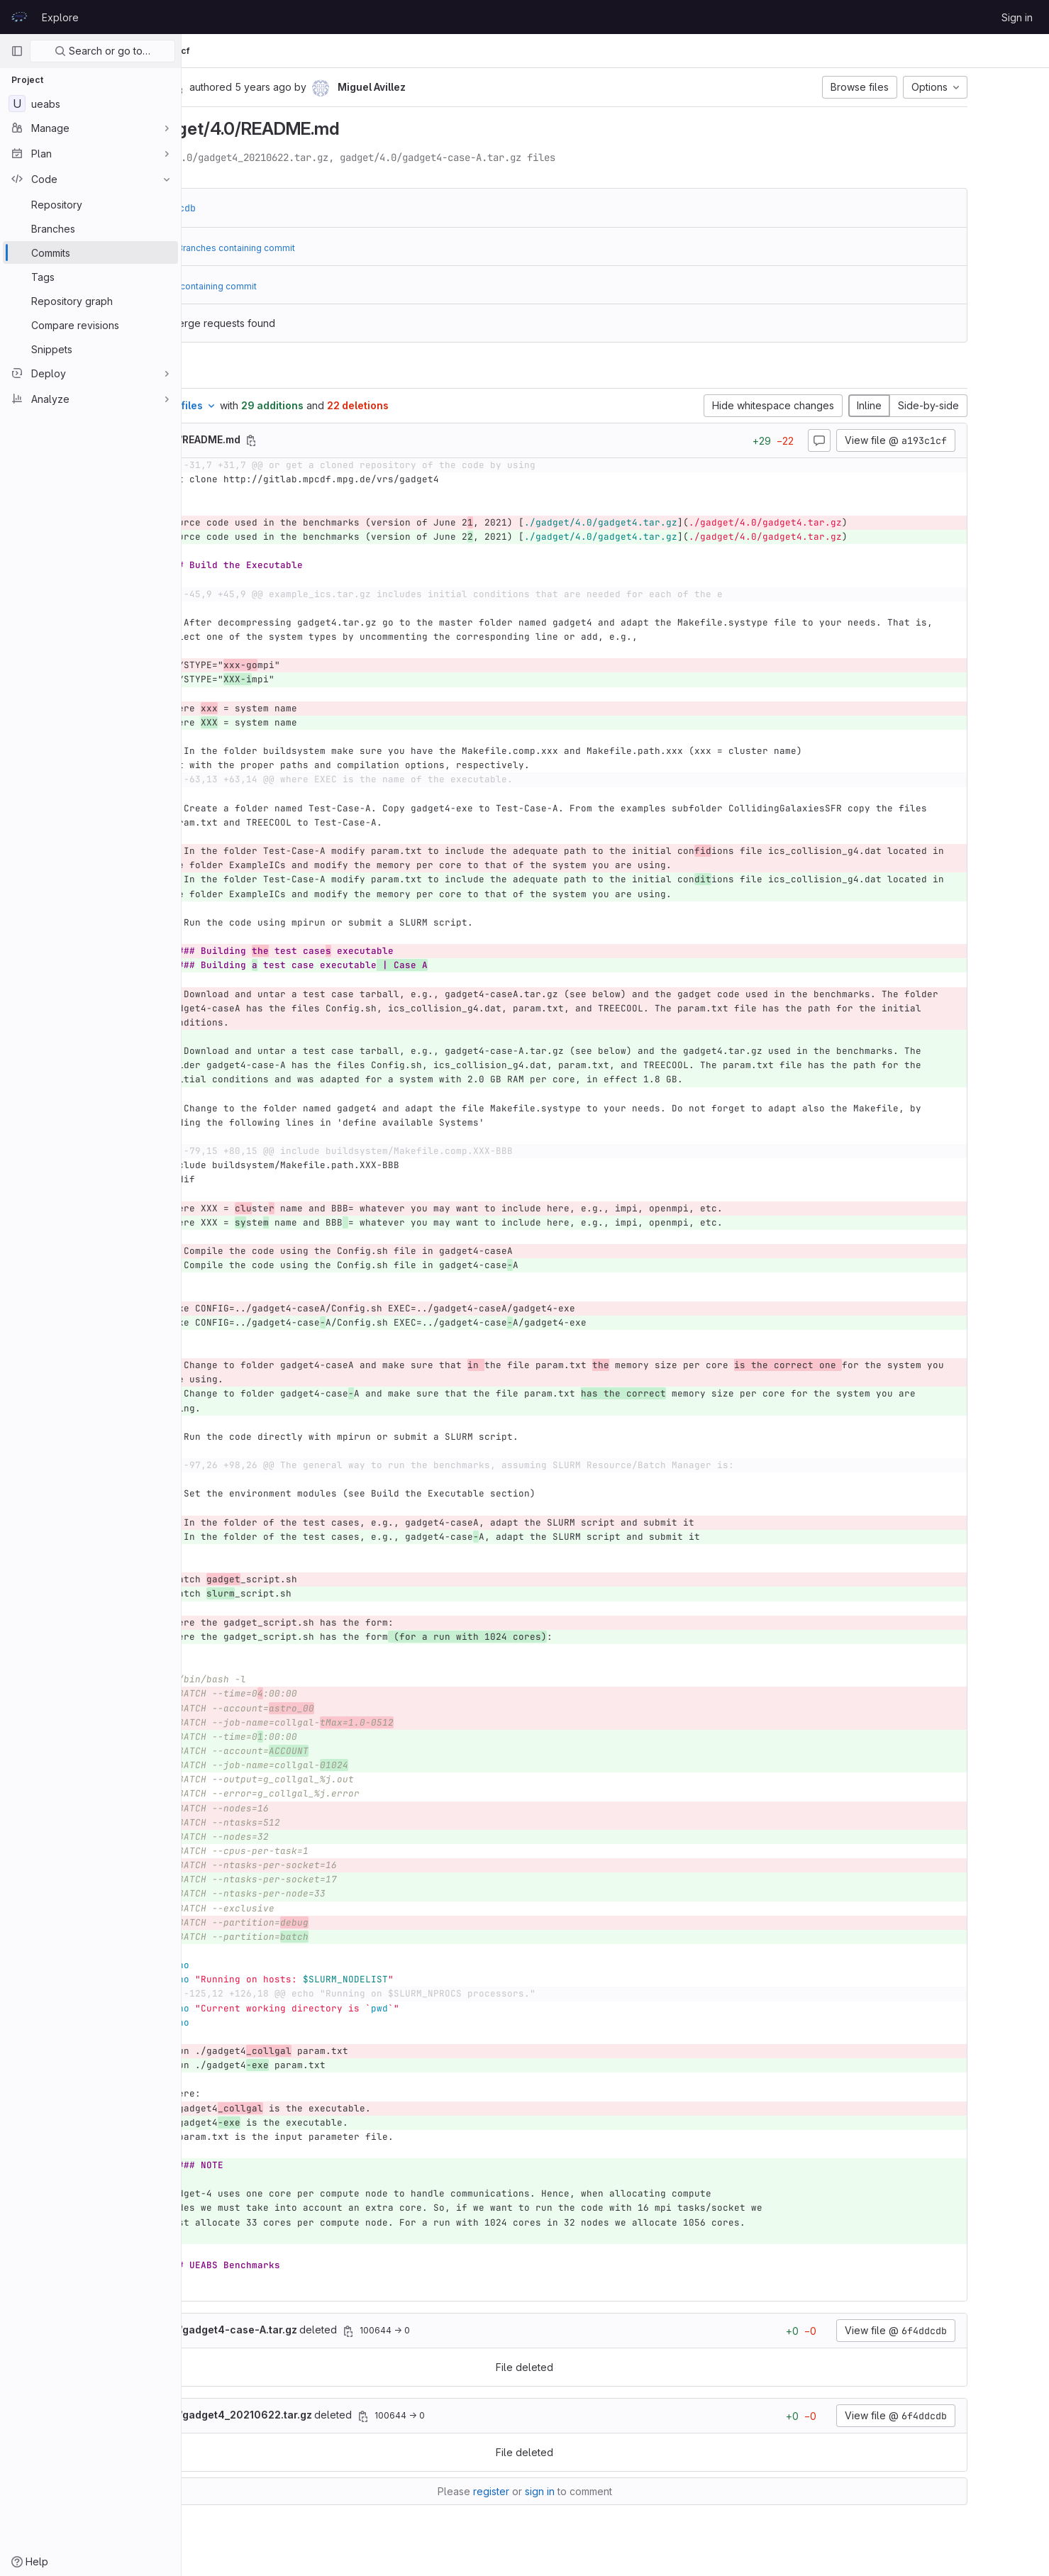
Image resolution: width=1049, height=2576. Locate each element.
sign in (630, 2491)
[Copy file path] (367, 440)
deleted (340, 2330)
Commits (300, 50)
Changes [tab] (239, 371)
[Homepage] (19, 17)
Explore (60, 17)
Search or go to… (102, 51)
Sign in (1017, 17)
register (582, 2491)
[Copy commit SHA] (294, 87)
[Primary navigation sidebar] (17, 51)
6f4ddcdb (289, 207)
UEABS (213, 50)
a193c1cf (352, 50)
